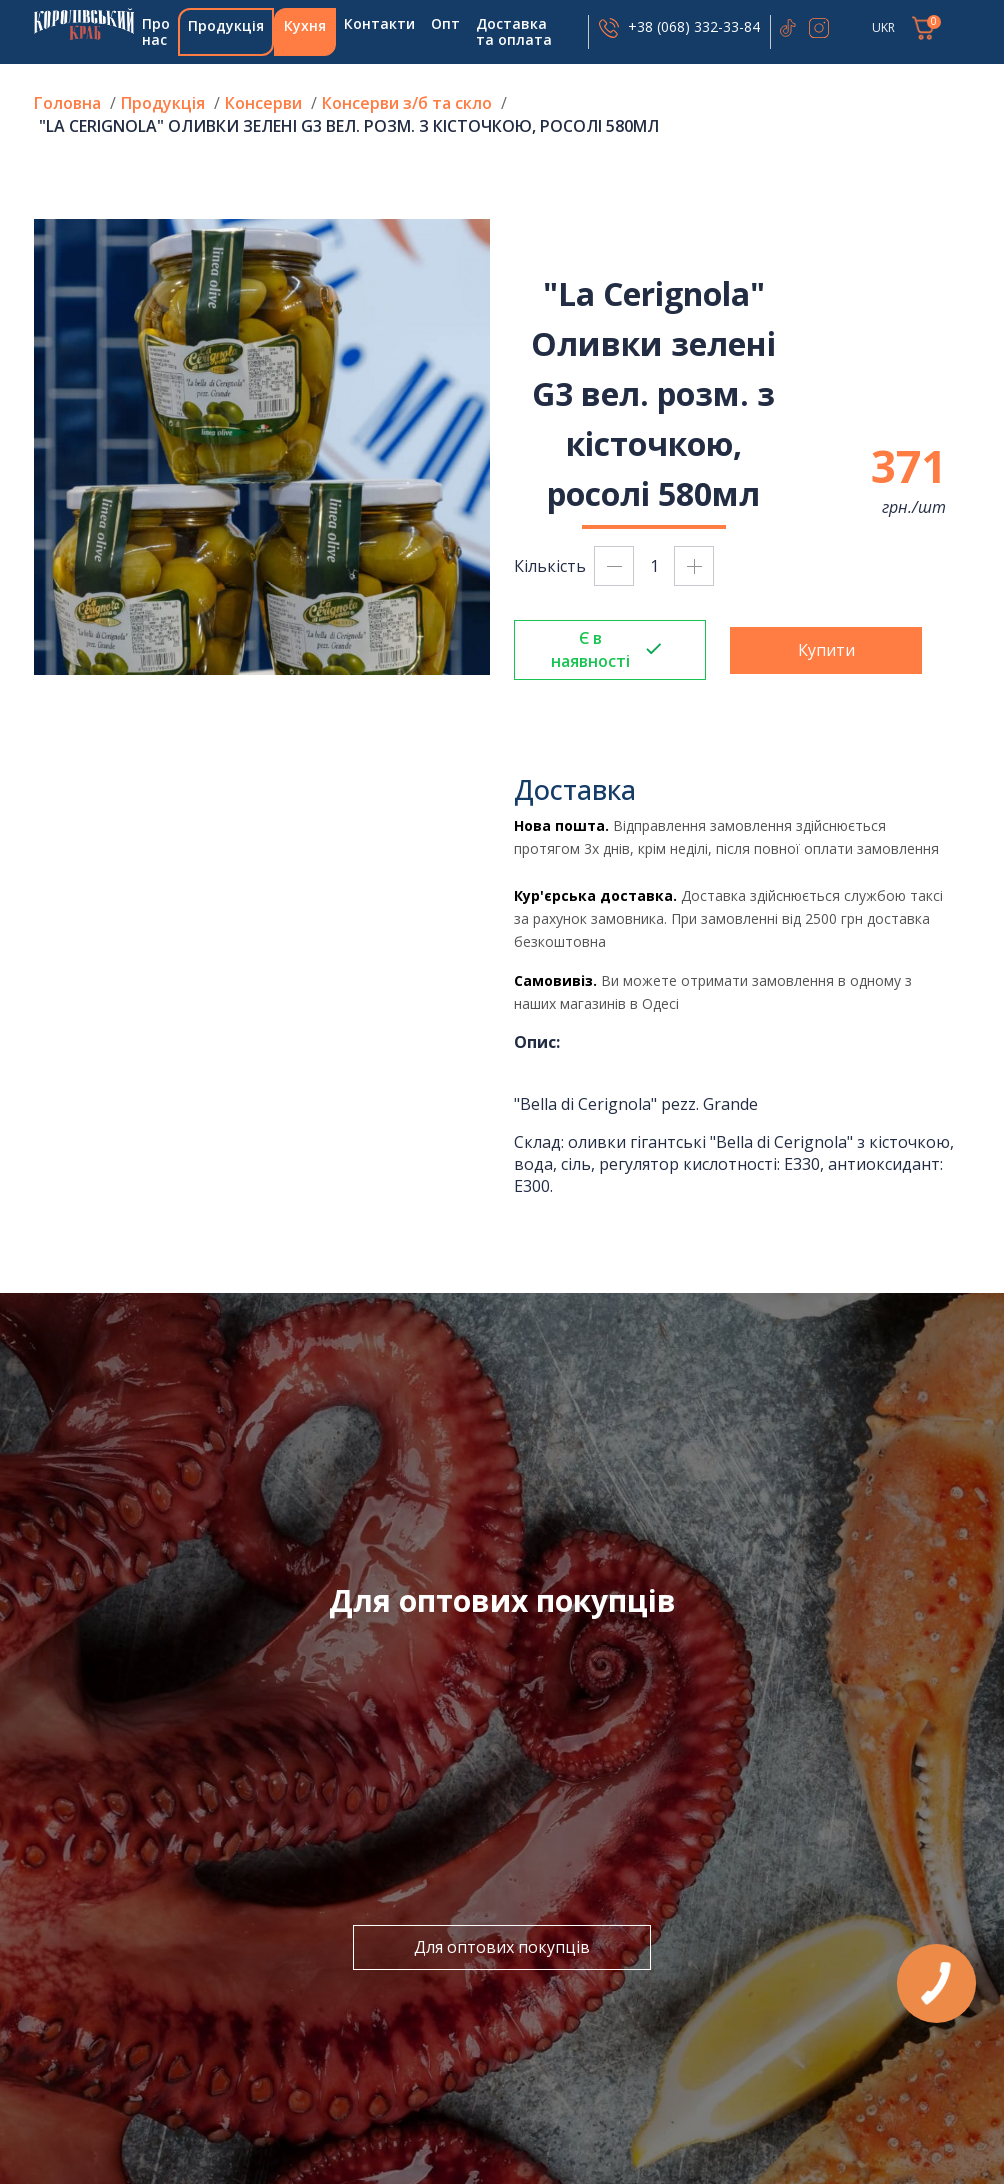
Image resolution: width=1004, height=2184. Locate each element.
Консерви (263, 103)
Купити (826, 650)
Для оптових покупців (502, 1947)
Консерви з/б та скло (407, 103)
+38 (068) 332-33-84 (694, 26)
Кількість (550, 566)
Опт (445, 23)
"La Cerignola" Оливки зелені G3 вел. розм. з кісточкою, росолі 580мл (349, 126)
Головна (84, 24)
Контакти (379, 23)
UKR (883, 27)
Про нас (156, 31)
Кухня (305, 25)
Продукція (226, 25)
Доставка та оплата (514, 31)
